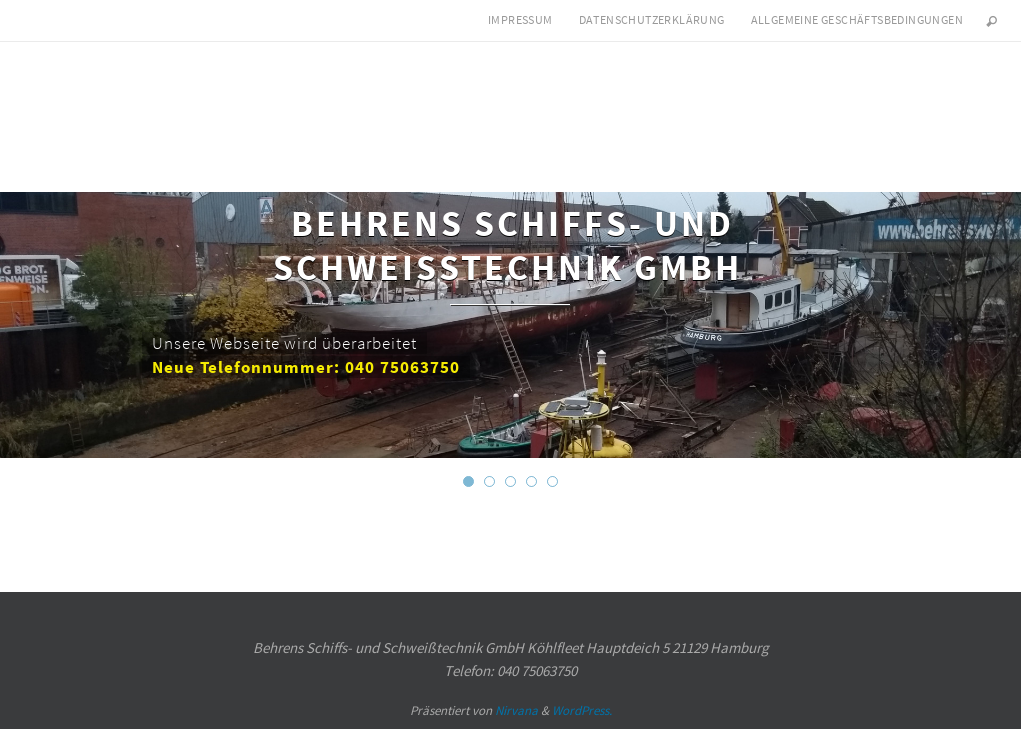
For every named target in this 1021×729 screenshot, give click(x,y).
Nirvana (516, 710)
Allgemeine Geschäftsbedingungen (857, 19)
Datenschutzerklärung (652, 19)
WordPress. (582, 710)
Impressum (520, 19)
